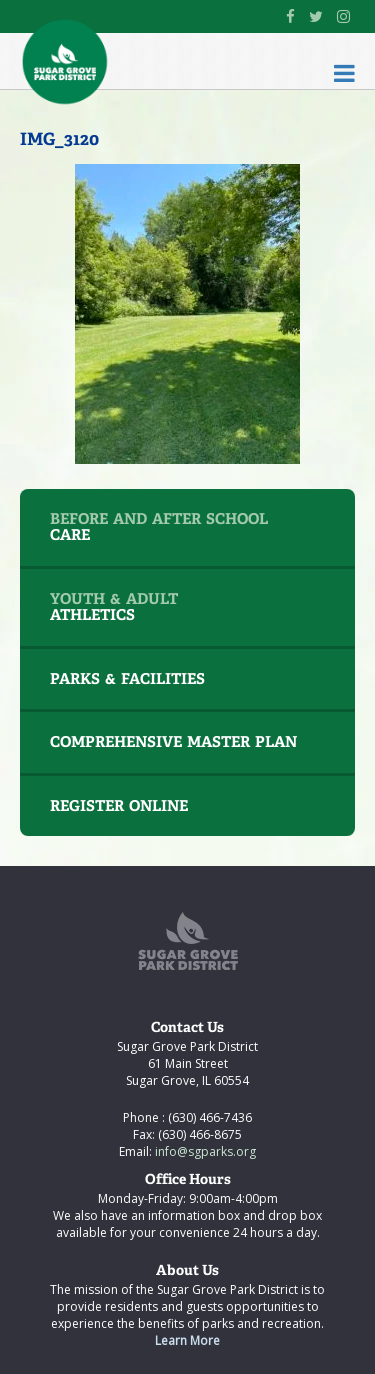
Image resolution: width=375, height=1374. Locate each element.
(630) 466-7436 (208, 1117)
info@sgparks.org (204, 1151)
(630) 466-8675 (198, 1134)
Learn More (187, 1340)
